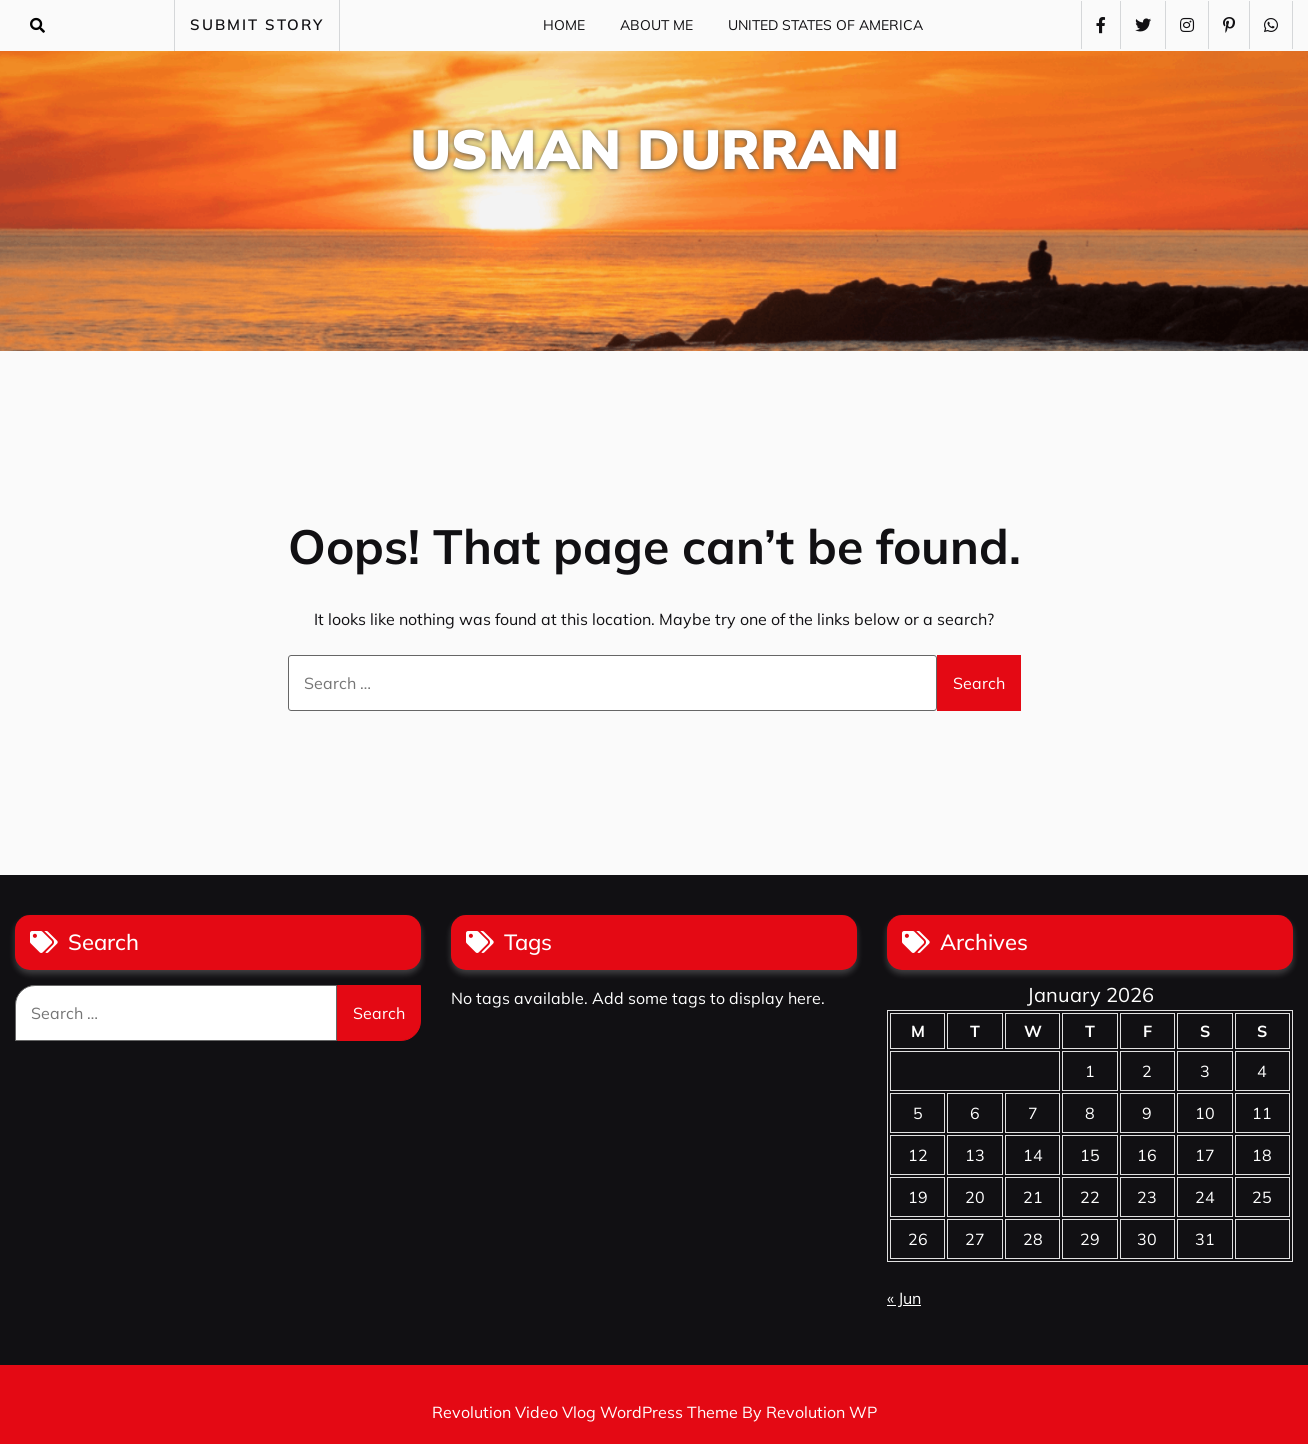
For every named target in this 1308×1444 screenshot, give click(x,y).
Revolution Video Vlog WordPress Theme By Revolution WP (654, 1412)
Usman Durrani (654, 148)
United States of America (825, 25)
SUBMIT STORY (257, 24)
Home (564, 25)
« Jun (904, 1298)
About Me (656, 25)
